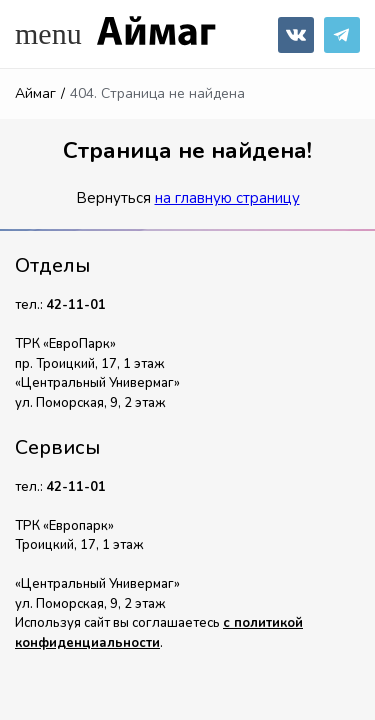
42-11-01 (76, 305)
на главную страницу (227, 198)
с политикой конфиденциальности (159, 633)
